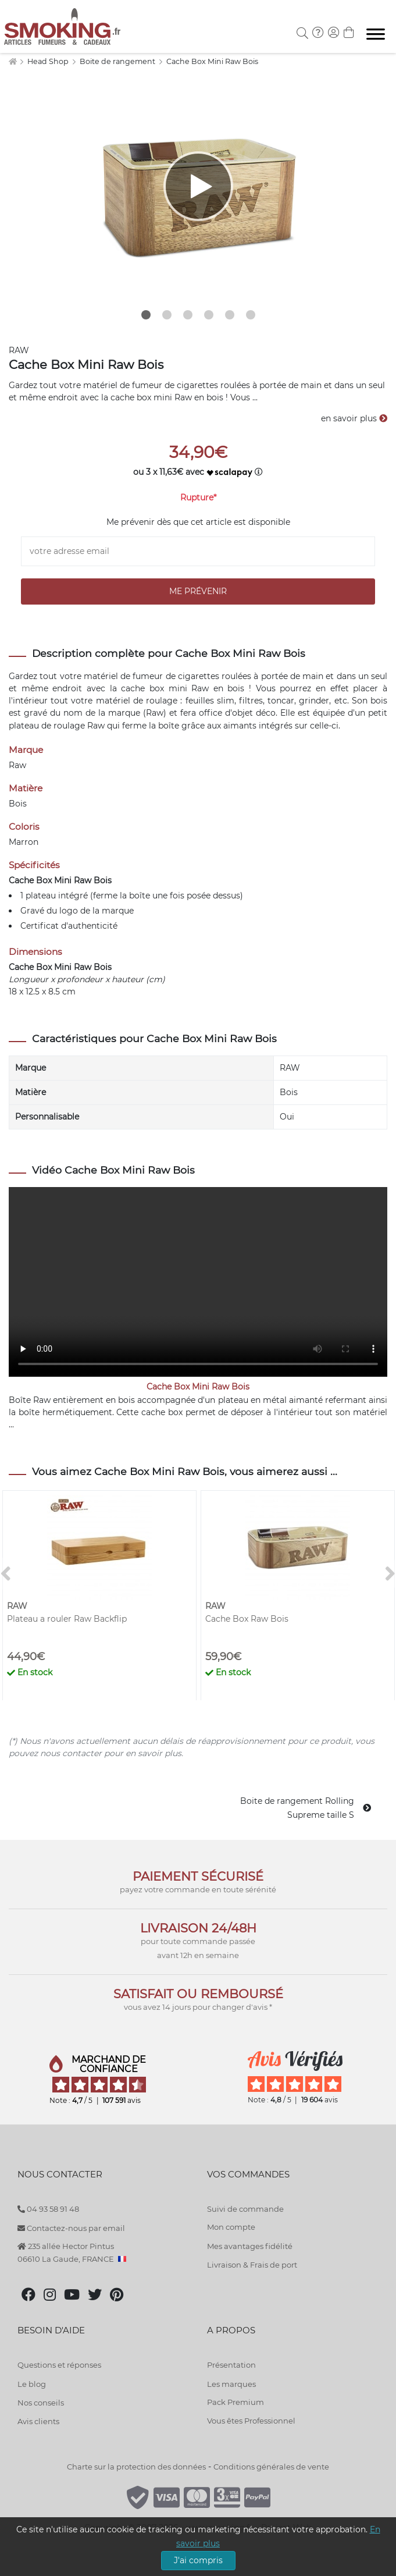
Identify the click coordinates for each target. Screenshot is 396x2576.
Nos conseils (40, 2402)
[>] (390, 1574)
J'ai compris (198, 2560)
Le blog (31, 2384)
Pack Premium (235, 2402)
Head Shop (48, 61)
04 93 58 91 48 (48, 2208)
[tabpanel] (198, 186)
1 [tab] (146, 314)
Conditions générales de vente (271, 2466)
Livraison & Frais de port (252, 2264)
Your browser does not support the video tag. (198, 1282)
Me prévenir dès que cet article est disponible (198, 522)
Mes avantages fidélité (249, 2246)
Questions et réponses (59, 2364)
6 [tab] (250, 314)
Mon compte (231, 2227)
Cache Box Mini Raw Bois (212, 61)
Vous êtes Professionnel (251, 2420)
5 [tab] (229, 314)
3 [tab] (187, 314)
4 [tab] (208, 314)
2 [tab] (167, 314)
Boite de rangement (118, 61)
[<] (6, 1574)
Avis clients (38, 2421)
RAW (19, 350)
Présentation (231, 2364)
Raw (96, 725)
